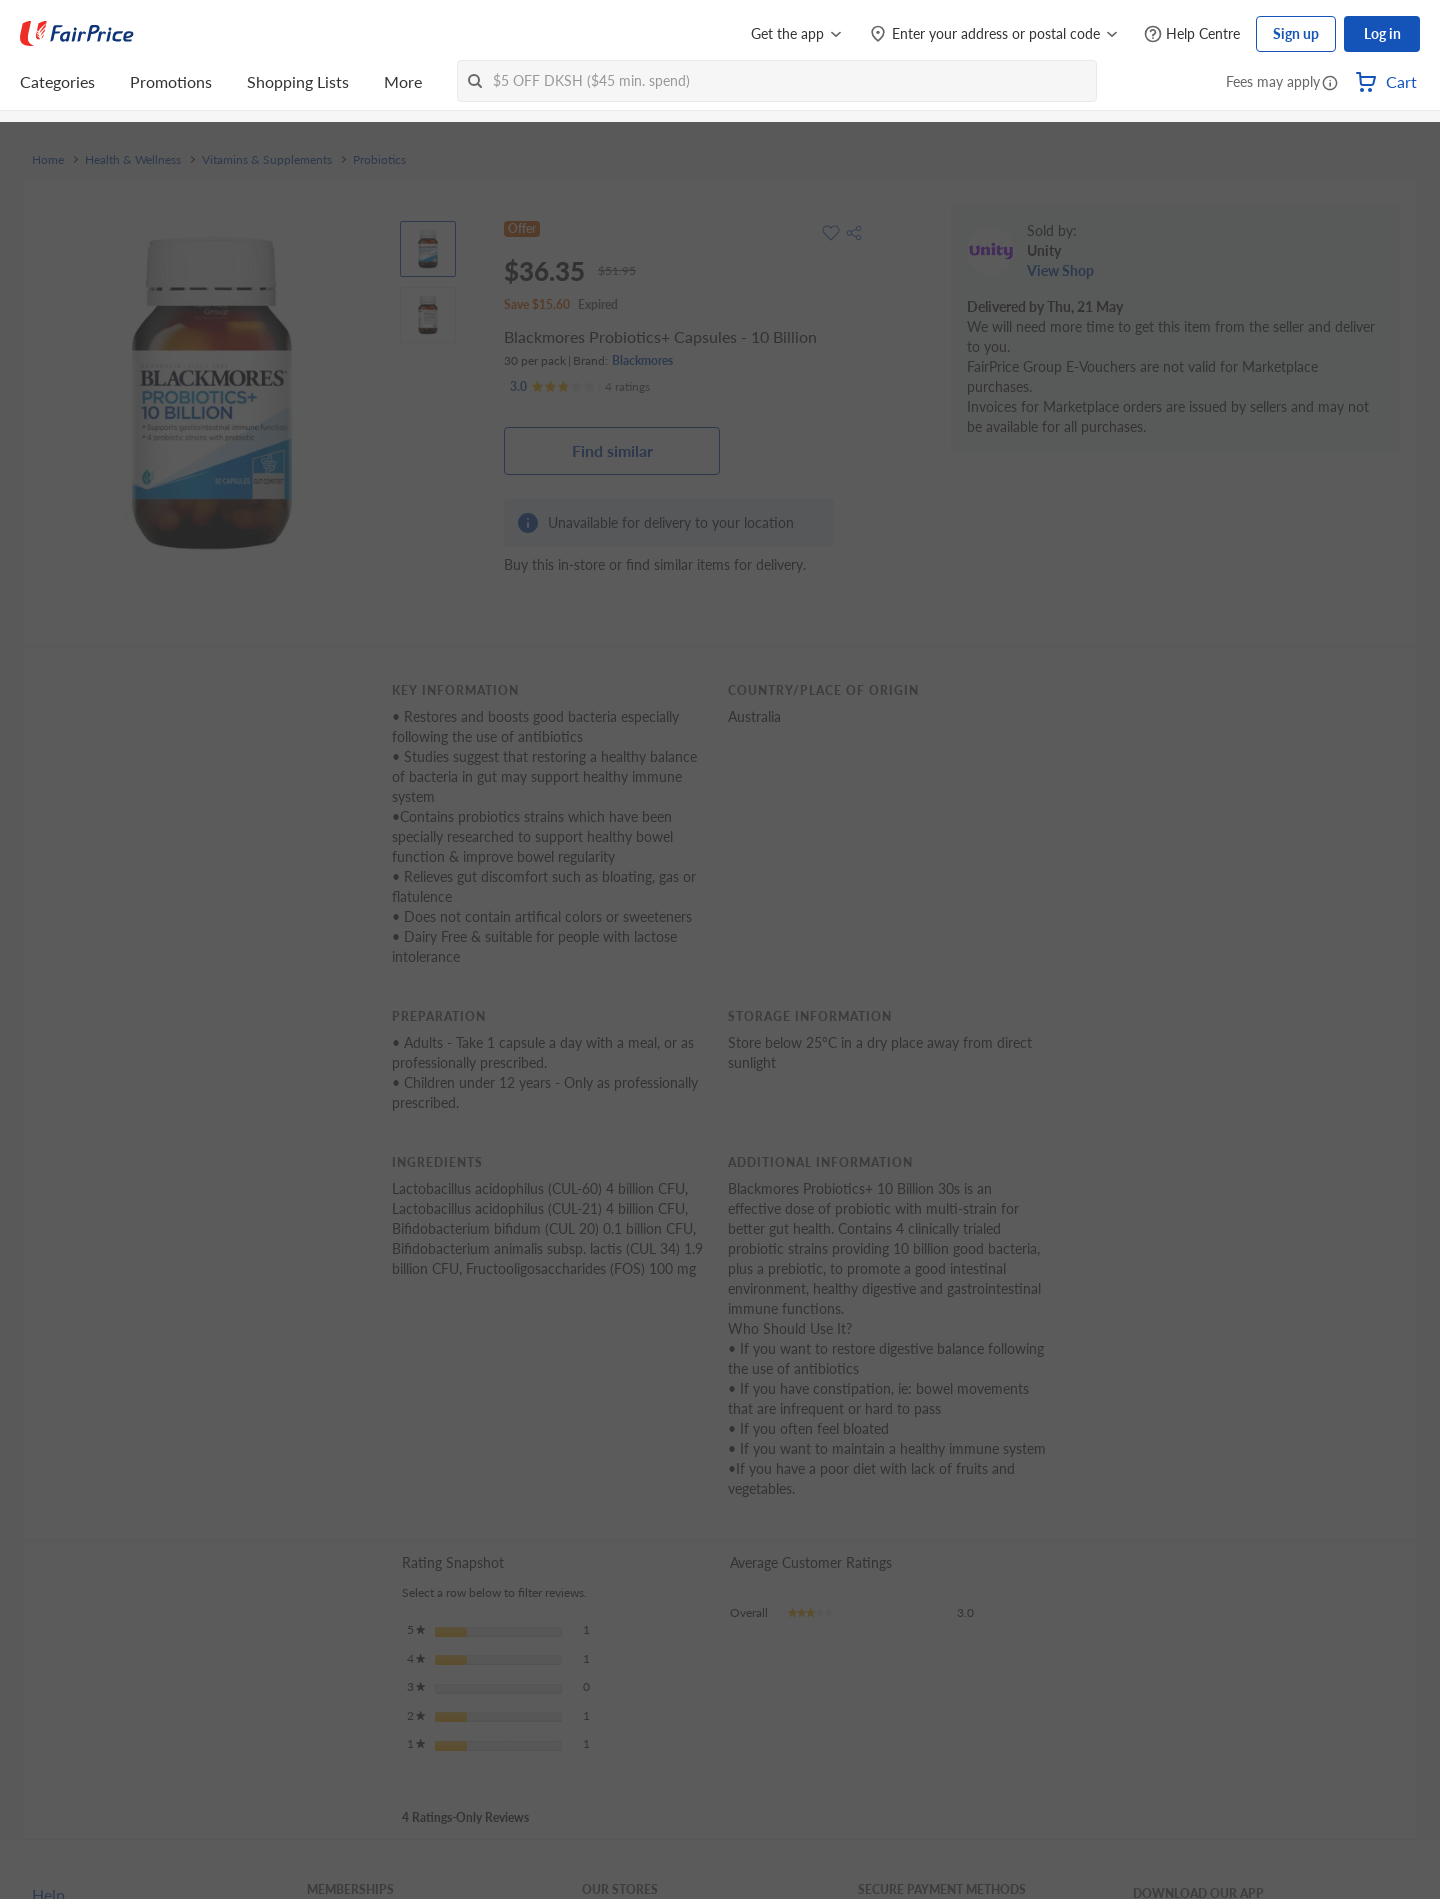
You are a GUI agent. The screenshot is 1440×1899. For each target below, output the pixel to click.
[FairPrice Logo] (77, 34)
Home (48, 160)
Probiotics (379, 160)
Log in (1382, 33)
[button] (1330, 84)
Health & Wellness (133, 160)
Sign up (1296, 33)
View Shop (1060, 270)
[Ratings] (580, 387)
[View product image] (428, 249)
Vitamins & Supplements (267, 160)
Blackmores (642, 360)
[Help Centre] (1192, 34)
